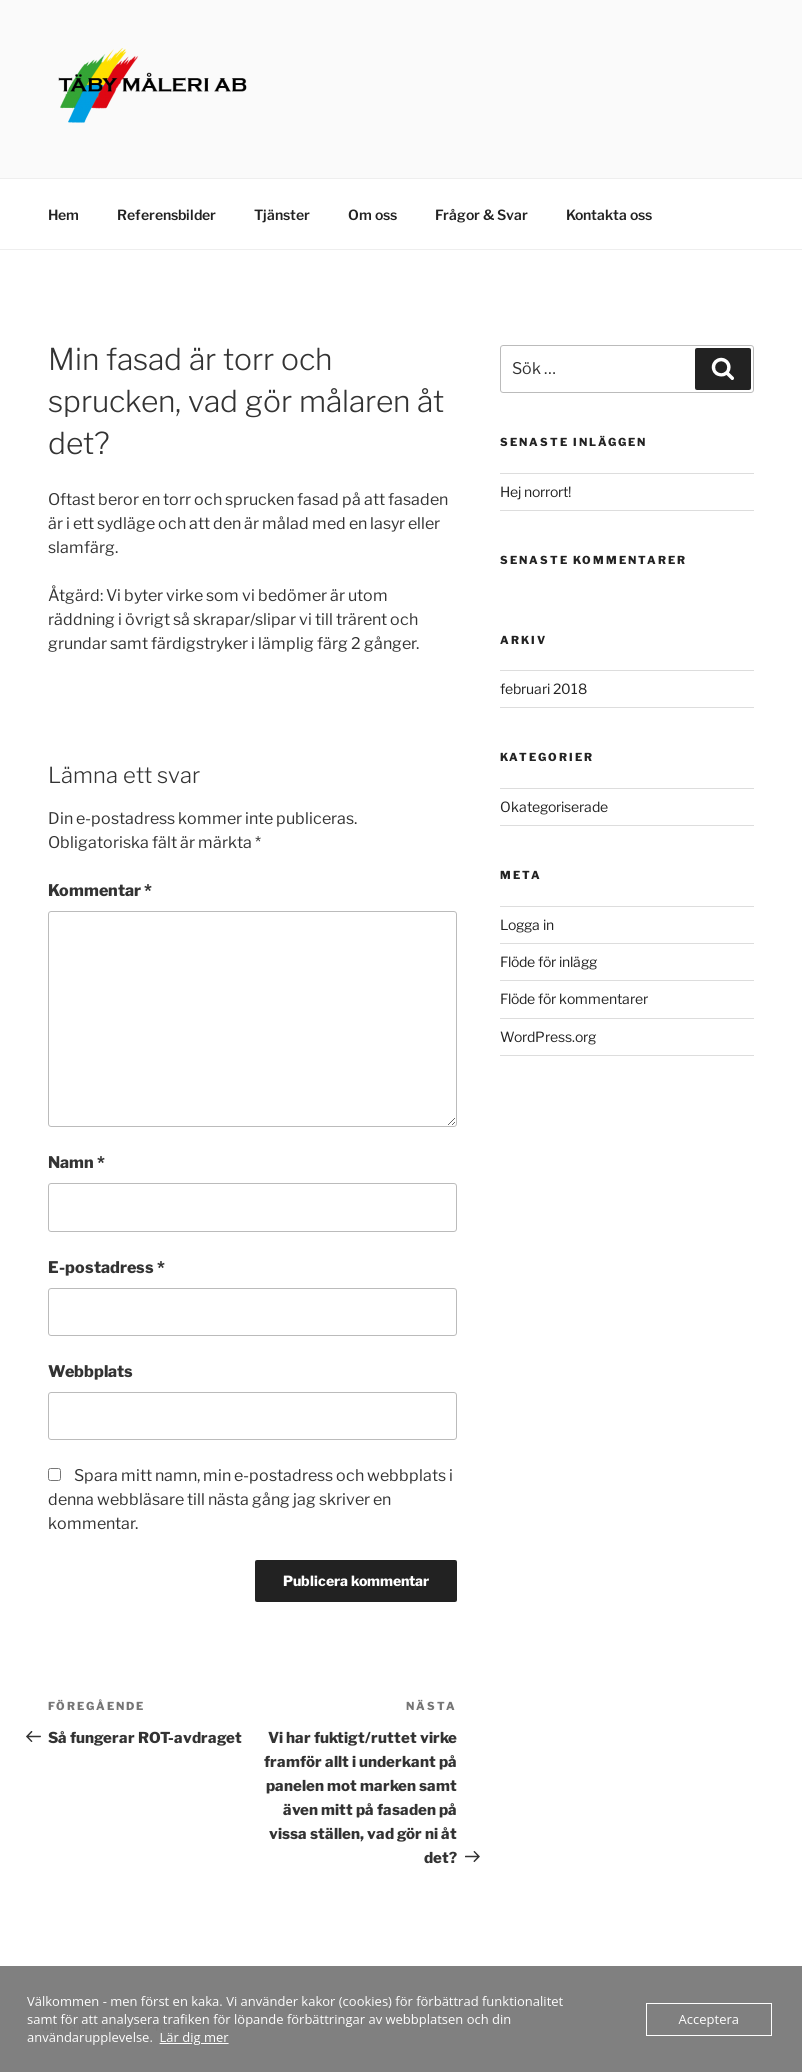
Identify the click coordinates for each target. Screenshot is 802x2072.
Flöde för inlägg (548, 961)
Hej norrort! (535, 491)
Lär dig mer (194, 2037)
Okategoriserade (554, 806)
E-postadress (106, 1267)
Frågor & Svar (481, 214)
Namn (76, 1162)
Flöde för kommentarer (574, 998)
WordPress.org (548, 1036)
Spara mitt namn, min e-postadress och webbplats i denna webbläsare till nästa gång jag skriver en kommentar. (250, 1499)
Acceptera (709, 2019)
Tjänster (282, 214)
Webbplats (90, 1371)
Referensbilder (166, 214)
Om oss (372, 214)
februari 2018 (543, 688)
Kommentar (100, 890)
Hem (63, 214)
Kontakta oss (609, 214)
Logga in (527, 924)
